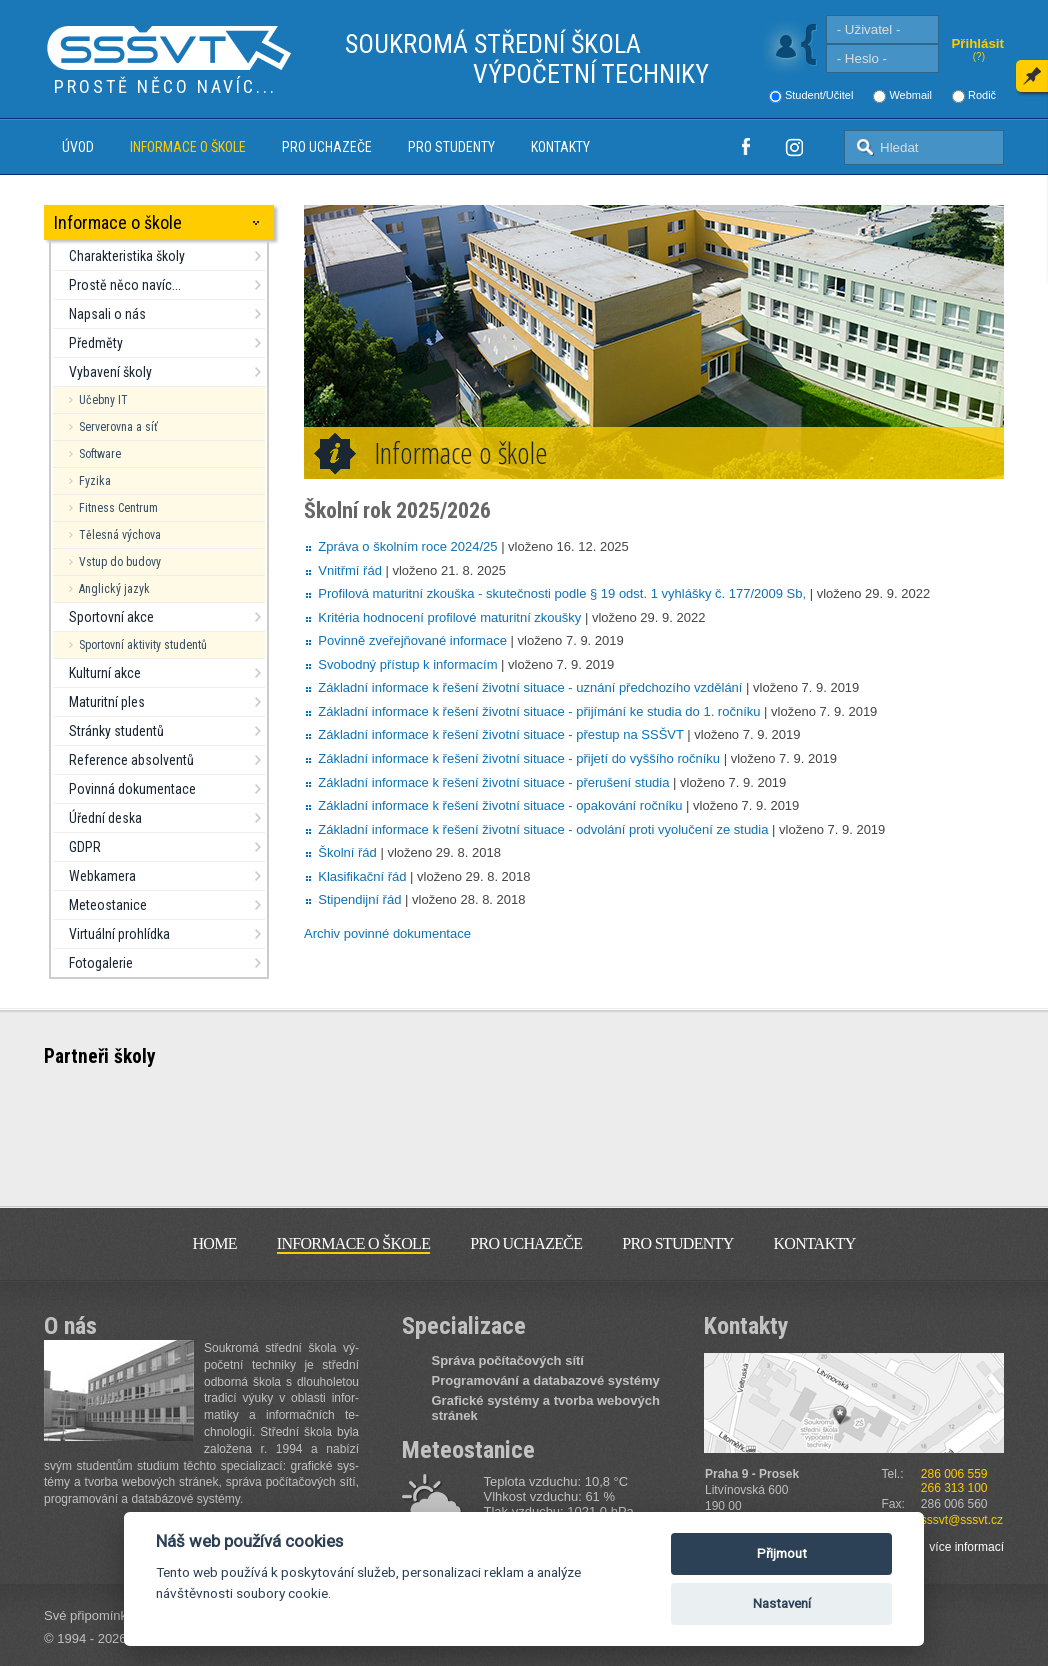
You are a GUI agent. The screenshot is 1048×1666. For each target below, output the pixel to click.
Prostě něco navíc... (125, 285)
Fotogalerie (101, 963)
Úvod (78, 147)
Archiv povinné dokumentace (387, 933)
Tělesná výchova (120, 535)
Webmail (910, 95)
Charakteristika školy (127, 256)
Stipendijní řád (359, 899)
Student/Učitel (819, 95)
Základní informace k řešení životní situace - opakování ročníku (500, 805)
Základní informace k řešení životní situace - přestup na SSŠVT (500, 734)
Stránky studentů (116, 731)
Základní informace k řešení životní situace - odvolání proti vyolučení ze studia (543, 829)
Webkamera (102, 876)
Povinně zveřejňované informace (412, 640)
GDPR (85, 847)
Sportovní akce (111, 617)
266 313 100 (954, 1488)
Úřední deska (105, 818)
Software (100, 454)
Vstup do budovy (120, 562)
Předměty (96, 343)
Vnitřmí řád (350, 570)
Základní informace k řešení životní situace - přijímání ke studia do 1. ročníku (539, 711)
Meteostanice (108, 905)
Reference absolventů (131, 760)
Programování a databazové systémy (546, 1380)
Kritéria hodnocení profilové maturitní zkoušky (449, 617)
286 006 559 (954, 1474)
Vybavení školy (110, 372)
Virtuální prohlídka (119, 934)
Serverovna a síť (118, 427)
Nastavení (782, 1603)
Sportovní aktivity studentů (143, 645)
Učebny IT (103, 400)
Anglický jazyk (114, 589)
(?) (979, 56)
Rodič (982, 95)
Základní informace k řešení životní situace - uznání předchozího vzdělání (530, 687)
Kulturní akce (105, 673)
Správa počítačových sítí (508, 1360)
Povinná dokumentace (132, 789)
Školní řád (347, 852)
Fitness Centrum (118, 508)
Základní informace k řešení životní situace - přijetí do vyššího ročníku (519, 758)
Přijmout (782, 1553)
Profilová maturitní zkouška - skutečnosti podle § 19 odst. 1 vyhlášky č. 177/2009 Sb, (562, 593)
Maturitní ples (107, 702)
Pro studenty (451, 147)
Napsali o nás (107, 314)
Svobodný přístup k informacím (407, 664)
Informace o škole (188, 147)
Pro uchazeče (327, 147)
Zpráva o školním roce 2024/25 (407, 546)
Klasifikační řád (362, 876)
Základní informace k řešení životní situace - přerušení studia (493, 782)
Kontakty (560, 147)
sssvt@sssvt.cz (962, 1520)
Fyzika (95, 481)
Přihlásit (977, 43)
